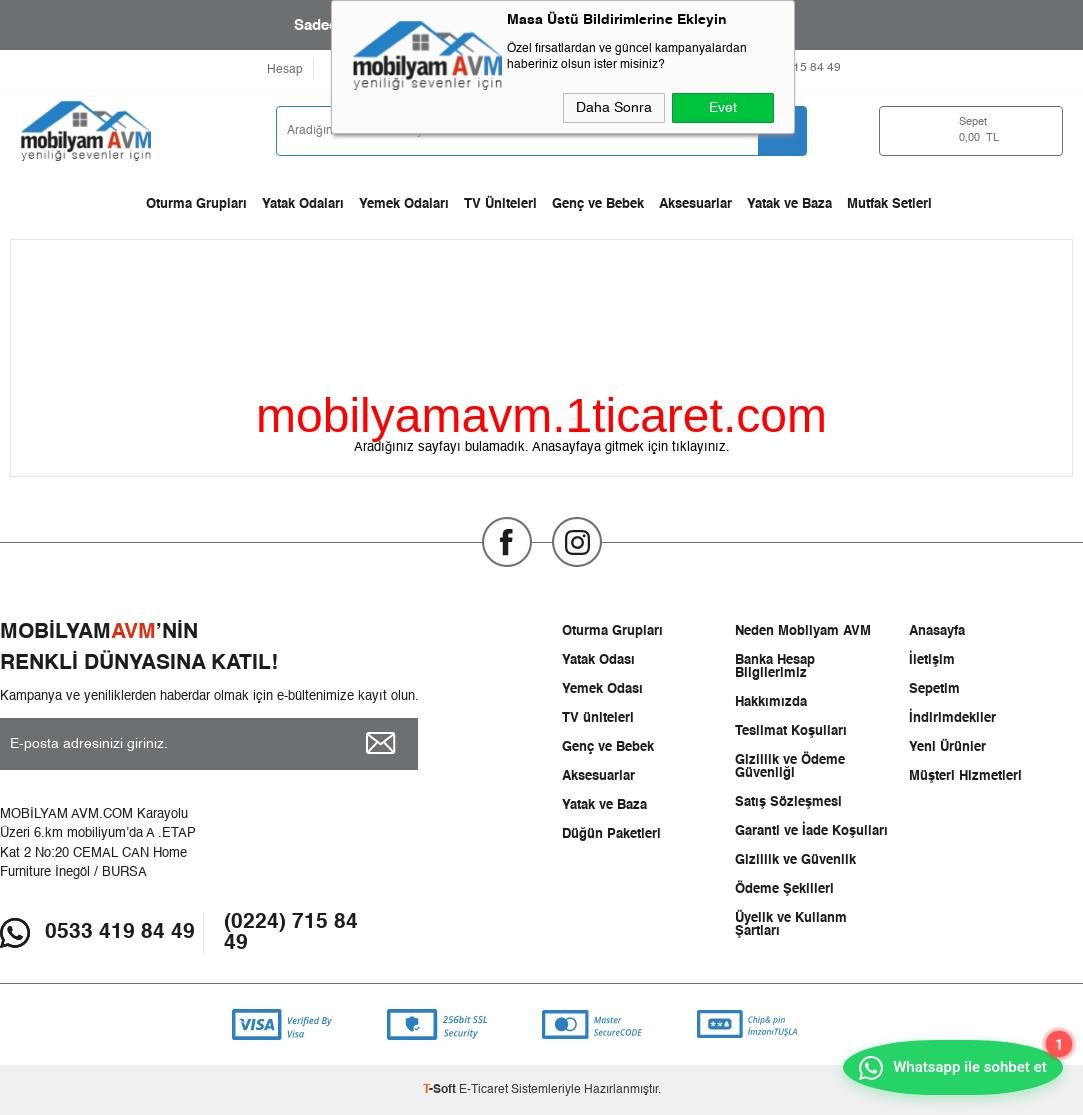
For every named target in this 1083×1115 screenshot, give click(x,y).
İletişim (932, 660)
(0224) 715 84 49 (291, 933)
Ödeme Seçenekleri (466, 70)
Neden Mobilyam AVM (803, 631)
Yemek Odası (602, 689)
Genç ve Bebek (598, 204)
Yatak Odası (598, 660)
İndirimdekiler (952, 718)
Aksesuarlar (695, 204)
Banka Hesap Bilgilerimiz (775, 667)
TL (993, 131)
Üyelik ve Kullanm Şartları (791, 925)
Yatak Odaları (303, 204)
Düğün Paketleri (611, 834)
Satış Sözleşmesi (788, 802)
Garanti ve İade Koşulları (811, 831)
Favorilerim (357, 70)
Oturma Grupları (196, 204)
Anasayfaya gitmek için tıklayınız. (631, 447)
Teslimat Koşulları (791, 731)
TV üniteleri (598, 718)
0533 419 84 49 (120, 932)
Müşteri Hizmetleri (965, 776)
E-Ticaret (483, 1090)
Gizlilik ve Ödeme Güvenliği (790, 767)
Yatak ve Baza (789, 204)
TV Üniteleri (500, 204)
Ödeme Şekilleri (784, 889)
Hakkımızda (771, 702)
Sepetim (934, 689)
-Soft (441, 1090)
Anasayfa (937, 631)
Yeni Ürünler (947, 747)
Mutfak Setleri (889, 204)
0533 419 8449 (654, 68)
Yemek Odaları (404, 204)
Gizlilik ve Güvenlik (795, 860)
